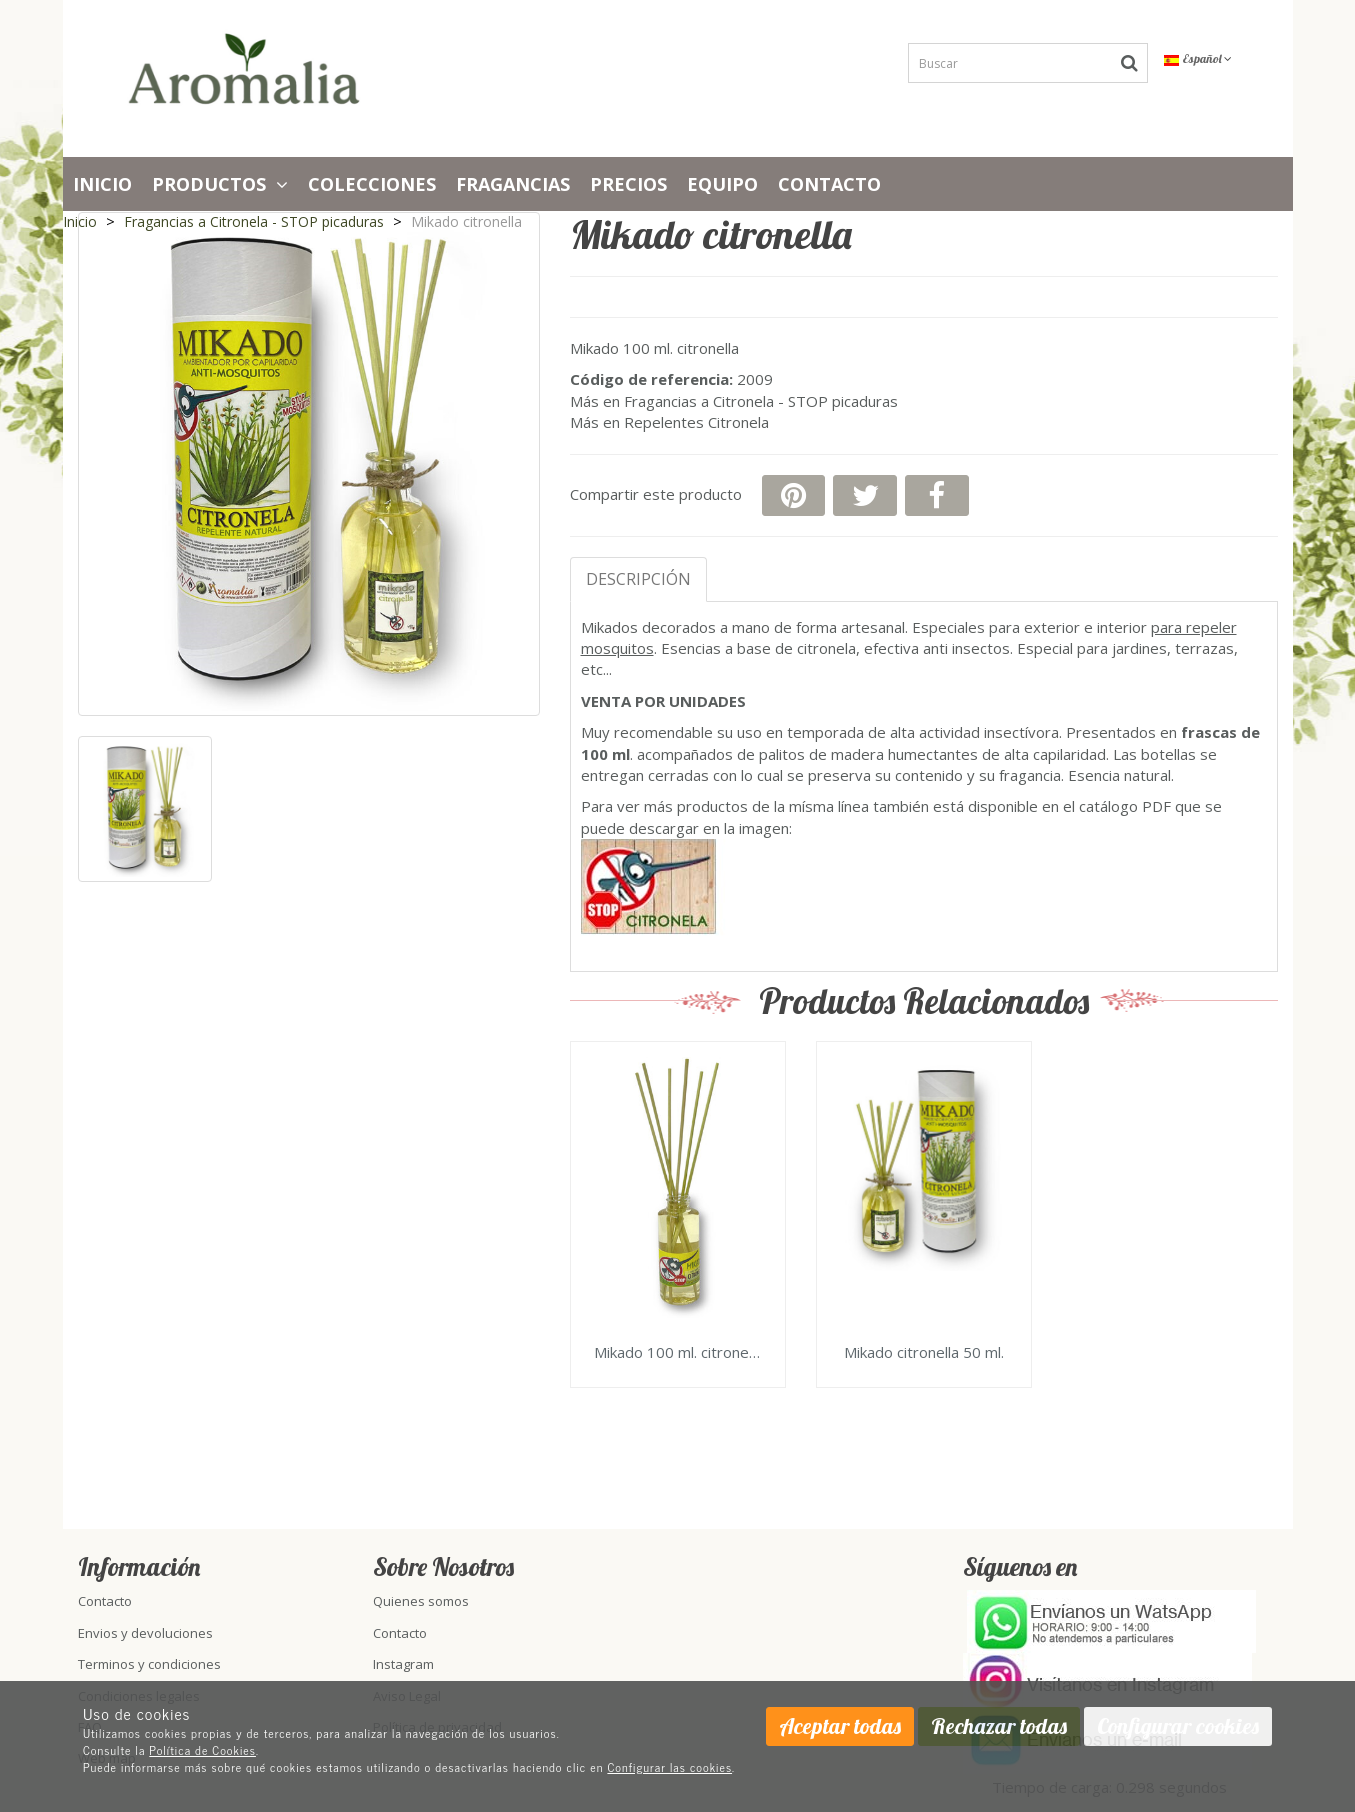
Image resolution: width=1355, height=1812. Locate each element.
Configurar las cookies (669, 1767)
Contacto (829, 184)
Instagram (403, 1664)
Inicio (102, 184)
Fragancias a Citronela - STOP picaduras (761, 401)
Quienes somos (421, 1601)
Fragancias (513, 184)
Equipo (722, 184)
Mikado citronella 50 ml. (924, 1353)
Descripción (638, 579)
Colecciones (372, 184)
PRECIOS (628, 184)
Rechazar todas (999, 1726)
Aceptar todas (840, 1726)
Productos (220, 184)
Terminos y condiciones (149, 1664)
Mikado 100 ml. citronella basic (678, 1353)
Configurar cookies (1178, 1726)
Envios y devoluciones (145, 1633)
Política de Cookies (202, 1750)
